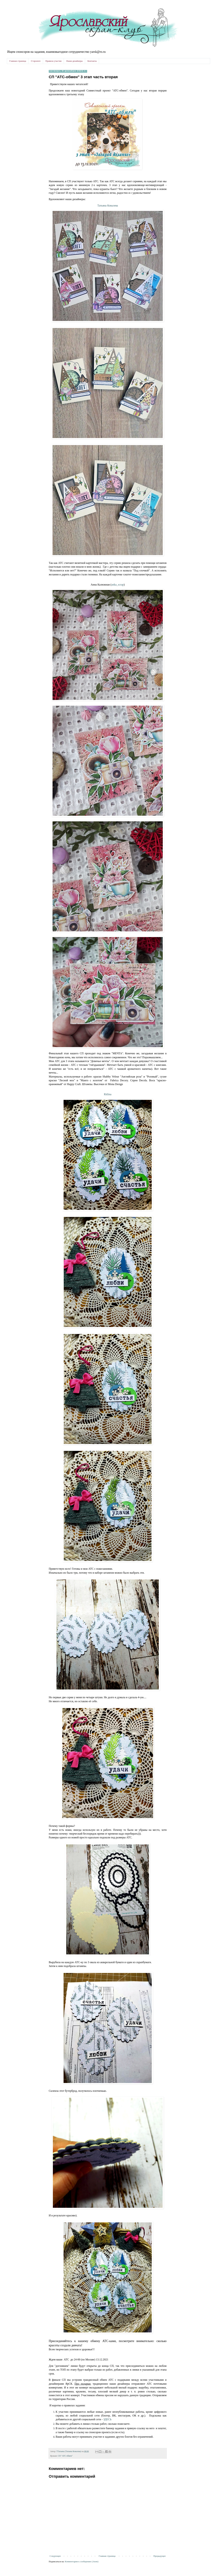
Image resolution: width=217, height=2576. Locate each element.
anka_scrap (117, 584)
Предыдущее (159, 2556)
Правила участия (53, 61)
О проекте (35, 61)
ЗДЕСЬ (107, 2419)
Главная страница (17, 61)
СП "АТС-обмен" (65, 2456)
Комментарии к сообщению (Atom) (82, 2561)
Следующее (55, 2556)
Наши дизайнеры (74, 61)
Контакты (92, 61)
